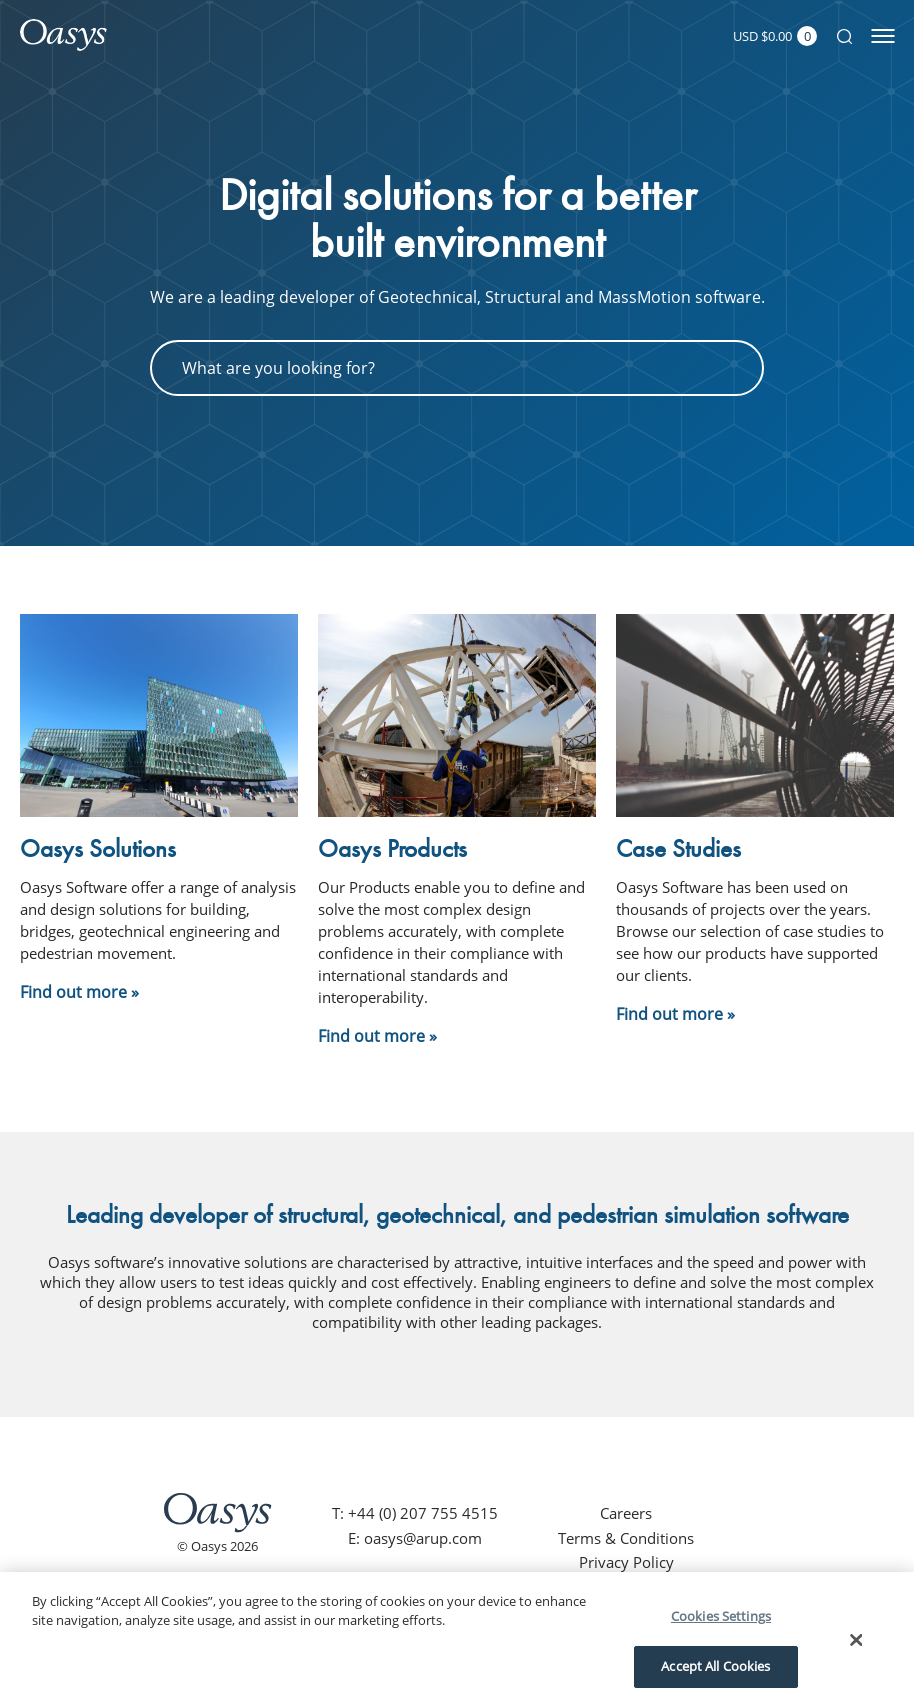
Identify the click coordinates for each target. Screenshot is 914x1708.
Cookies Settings (721, 1616)
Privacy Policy (626, 1562)
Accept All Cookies (715, 1666)
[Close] (856, 1640)
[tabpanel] (457, 309)
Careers (626, 1513)
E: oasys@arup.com (415, 1538)
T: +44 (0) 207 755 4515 (415, 1513)
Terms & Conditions (626, 1538)
